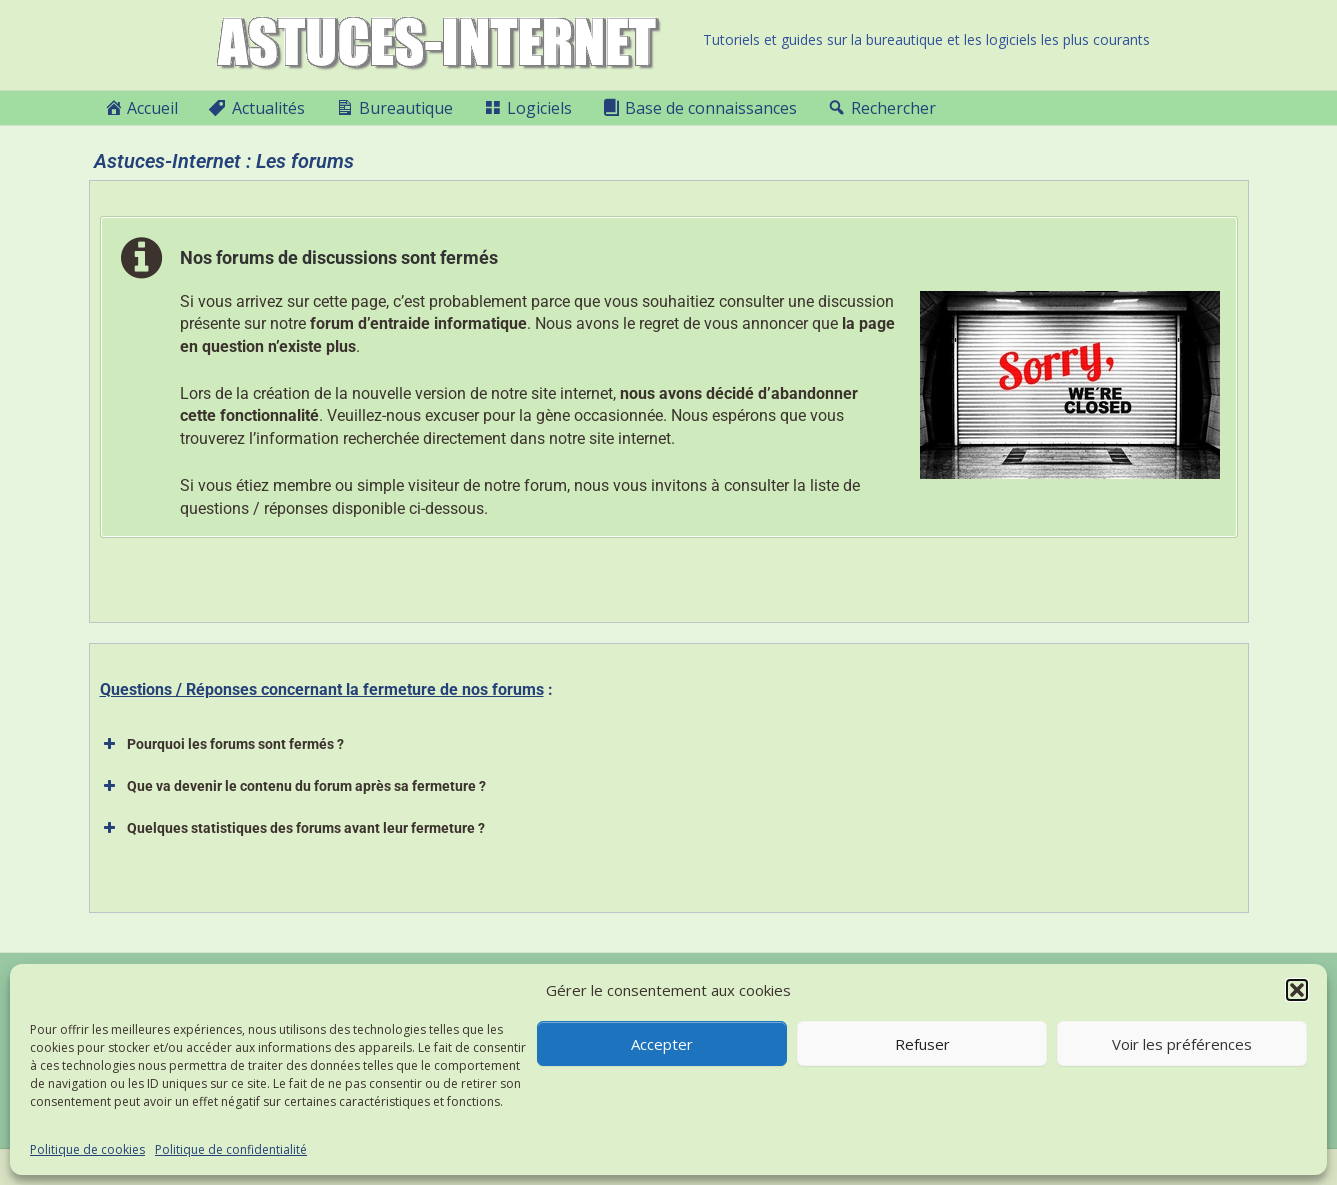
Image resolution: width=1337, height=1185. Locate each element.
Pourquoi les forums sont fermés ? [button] (222, 744)
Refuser (922, 1044)
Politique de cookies (87, 1149)
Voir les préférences (1182, 1044)
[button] (1297, 990)
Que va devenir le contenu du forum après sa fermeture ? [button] (293, 786)
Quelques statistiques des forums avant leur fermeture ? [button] (292, 828)
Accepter (662, 1044)
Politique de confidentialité (231, 1149)
